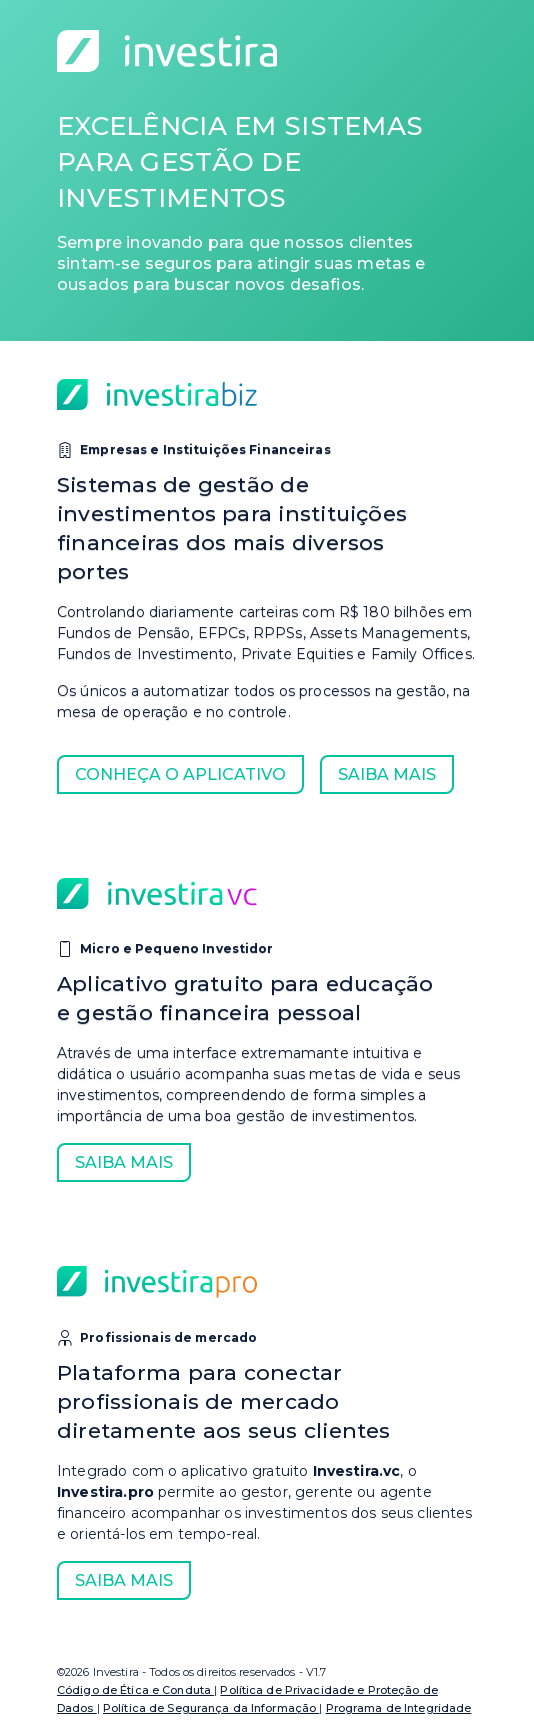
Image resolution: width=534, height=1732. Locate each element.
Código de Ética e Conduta (135, 1690)
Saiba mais (387, 774)
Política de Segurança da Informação (211, 1708)
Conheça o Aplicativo (180, 774)
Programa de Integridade (399, 1708)
